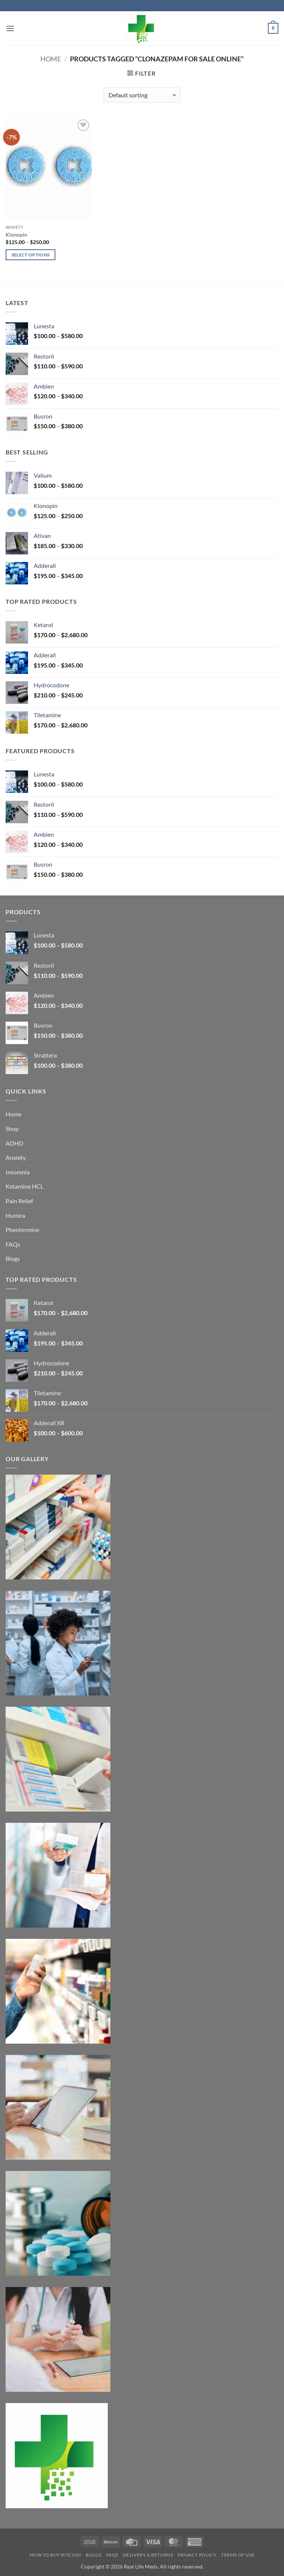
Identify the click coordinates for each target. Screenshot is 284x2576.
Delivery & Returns (148, 2555)
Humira (15, 1215)
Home (50, 59)
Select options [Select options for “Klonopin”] (31, 254)
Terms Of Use (237, 2555)
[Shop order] (142, 95)
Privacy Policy (197, 2555)
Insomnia (18, 1172)
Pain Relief (19, 1200)
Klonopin (16, 234)
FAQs (13, 1244)
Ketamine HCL (24, 1186)
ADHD (14, 1143)
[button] (10, 28)
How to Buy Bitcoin (55, 2555)
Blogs (13, 1258)
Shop (12, 1128)
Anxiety (16, 1157)
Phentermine (22, 1229)
